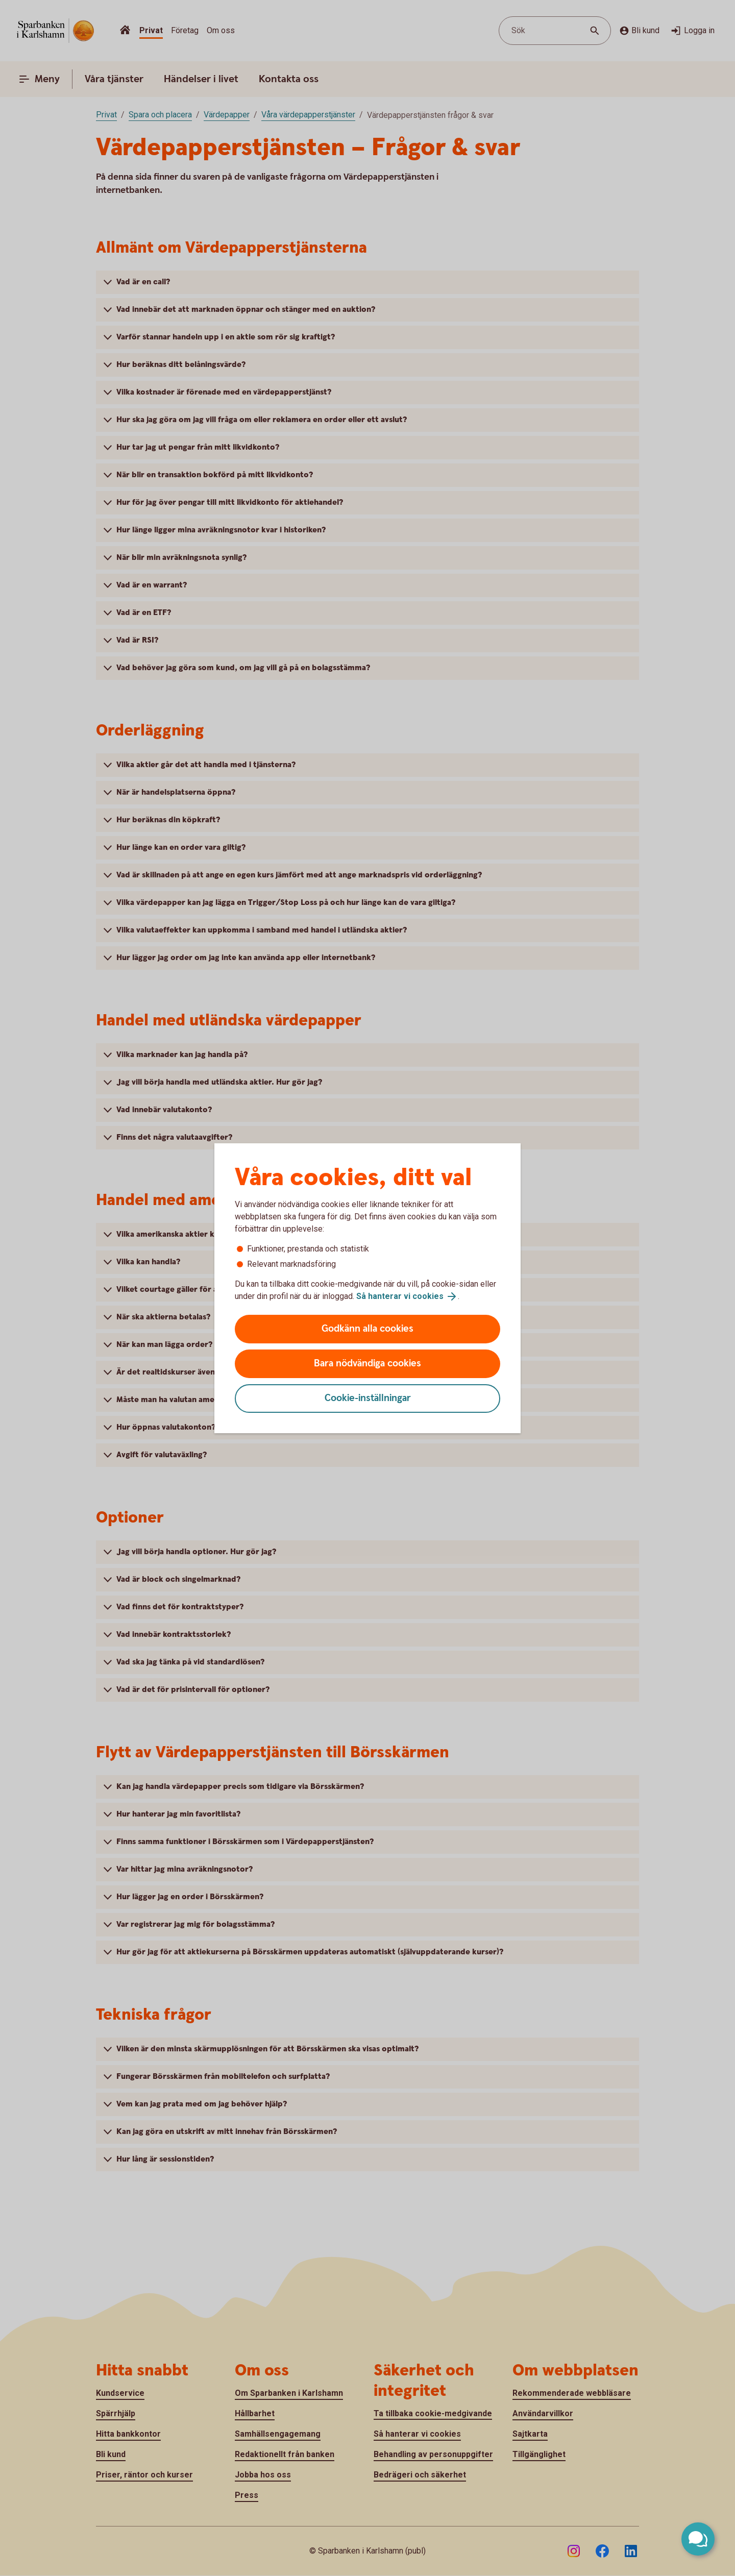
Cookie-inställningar (368, 1398)
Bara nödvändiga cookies (367, 1363)
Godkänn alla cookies (367, 1328)
